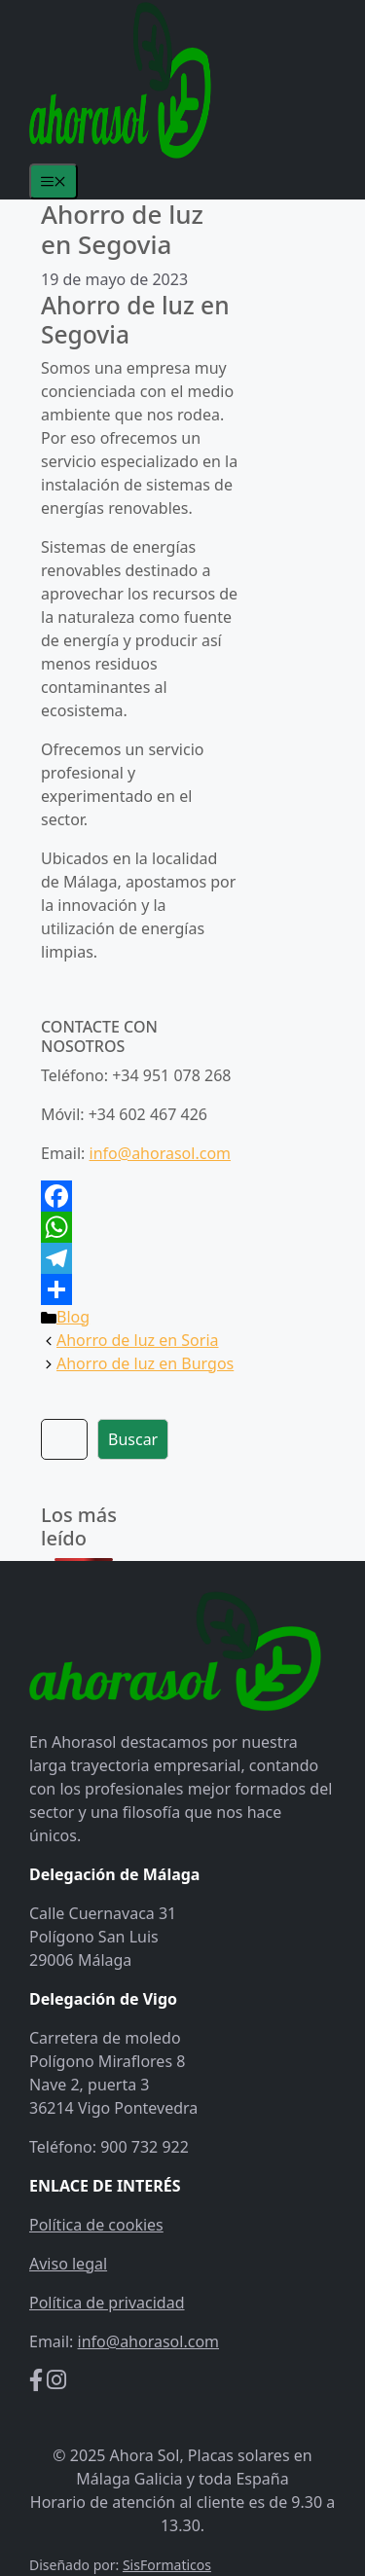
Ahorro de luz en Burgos (145, 1363)
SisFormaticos (167, 2565)
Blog (73, 1316)
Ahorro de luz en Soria (137, 1340)
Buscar (133, 1439)
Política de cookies (96, 2224)
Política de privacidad (107, 2302)
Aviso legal (68, 2263)
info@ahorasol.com (160, 1153)
